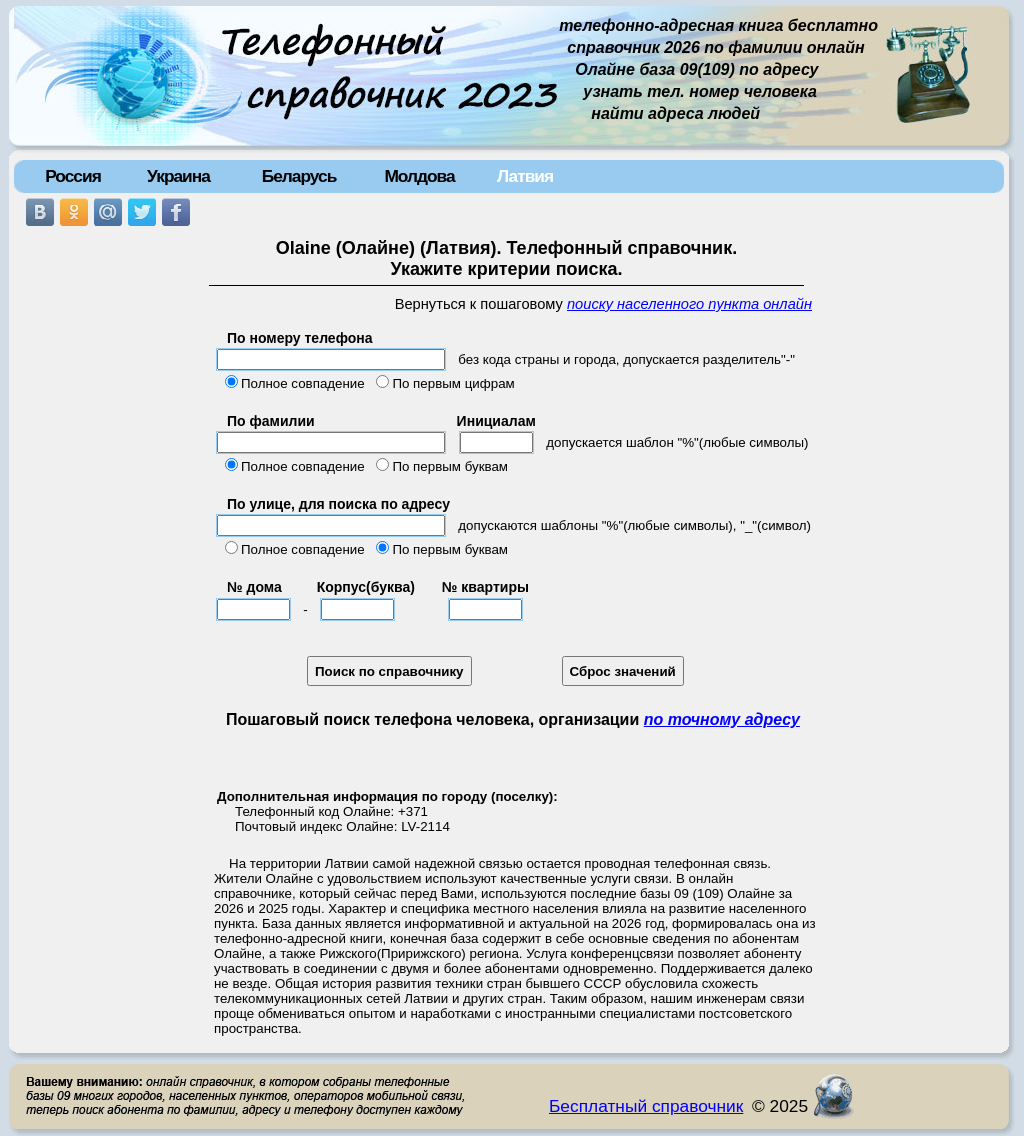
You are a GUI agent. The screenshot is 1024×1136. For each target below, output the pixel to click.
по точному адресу (722, 719)
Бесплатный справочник (646, 1106)
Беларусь (299, 176)
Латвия (525, 176)
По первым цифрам (453, 383)
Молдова (419, 176)
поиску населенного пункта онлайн (689, 304)
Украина (178, 176)
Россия (73, 176)
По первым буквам (450, 466)
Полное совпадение (303, 383)
